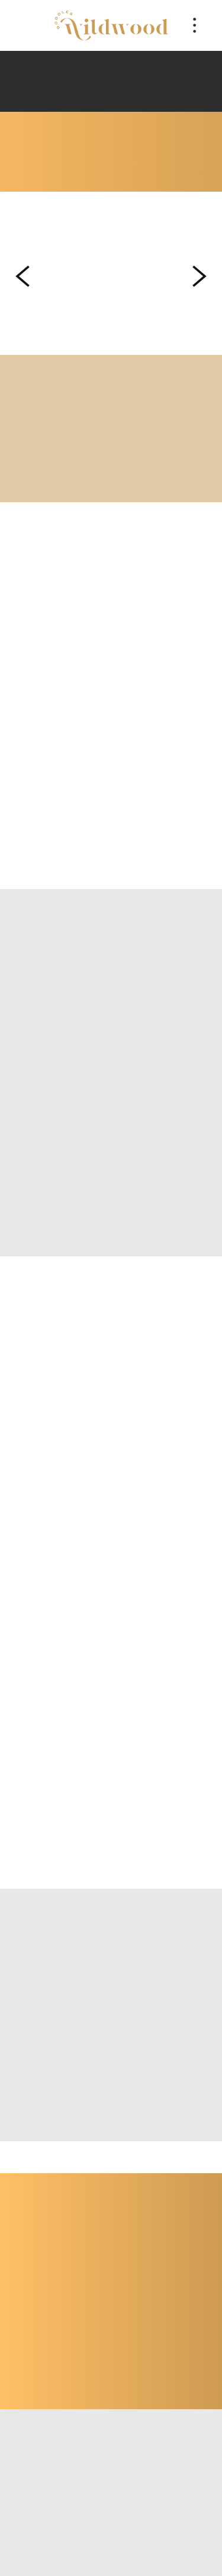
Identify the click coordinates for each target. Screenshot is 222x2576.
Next (199, 276)
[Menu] (194, 25)
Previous (22, 276)
